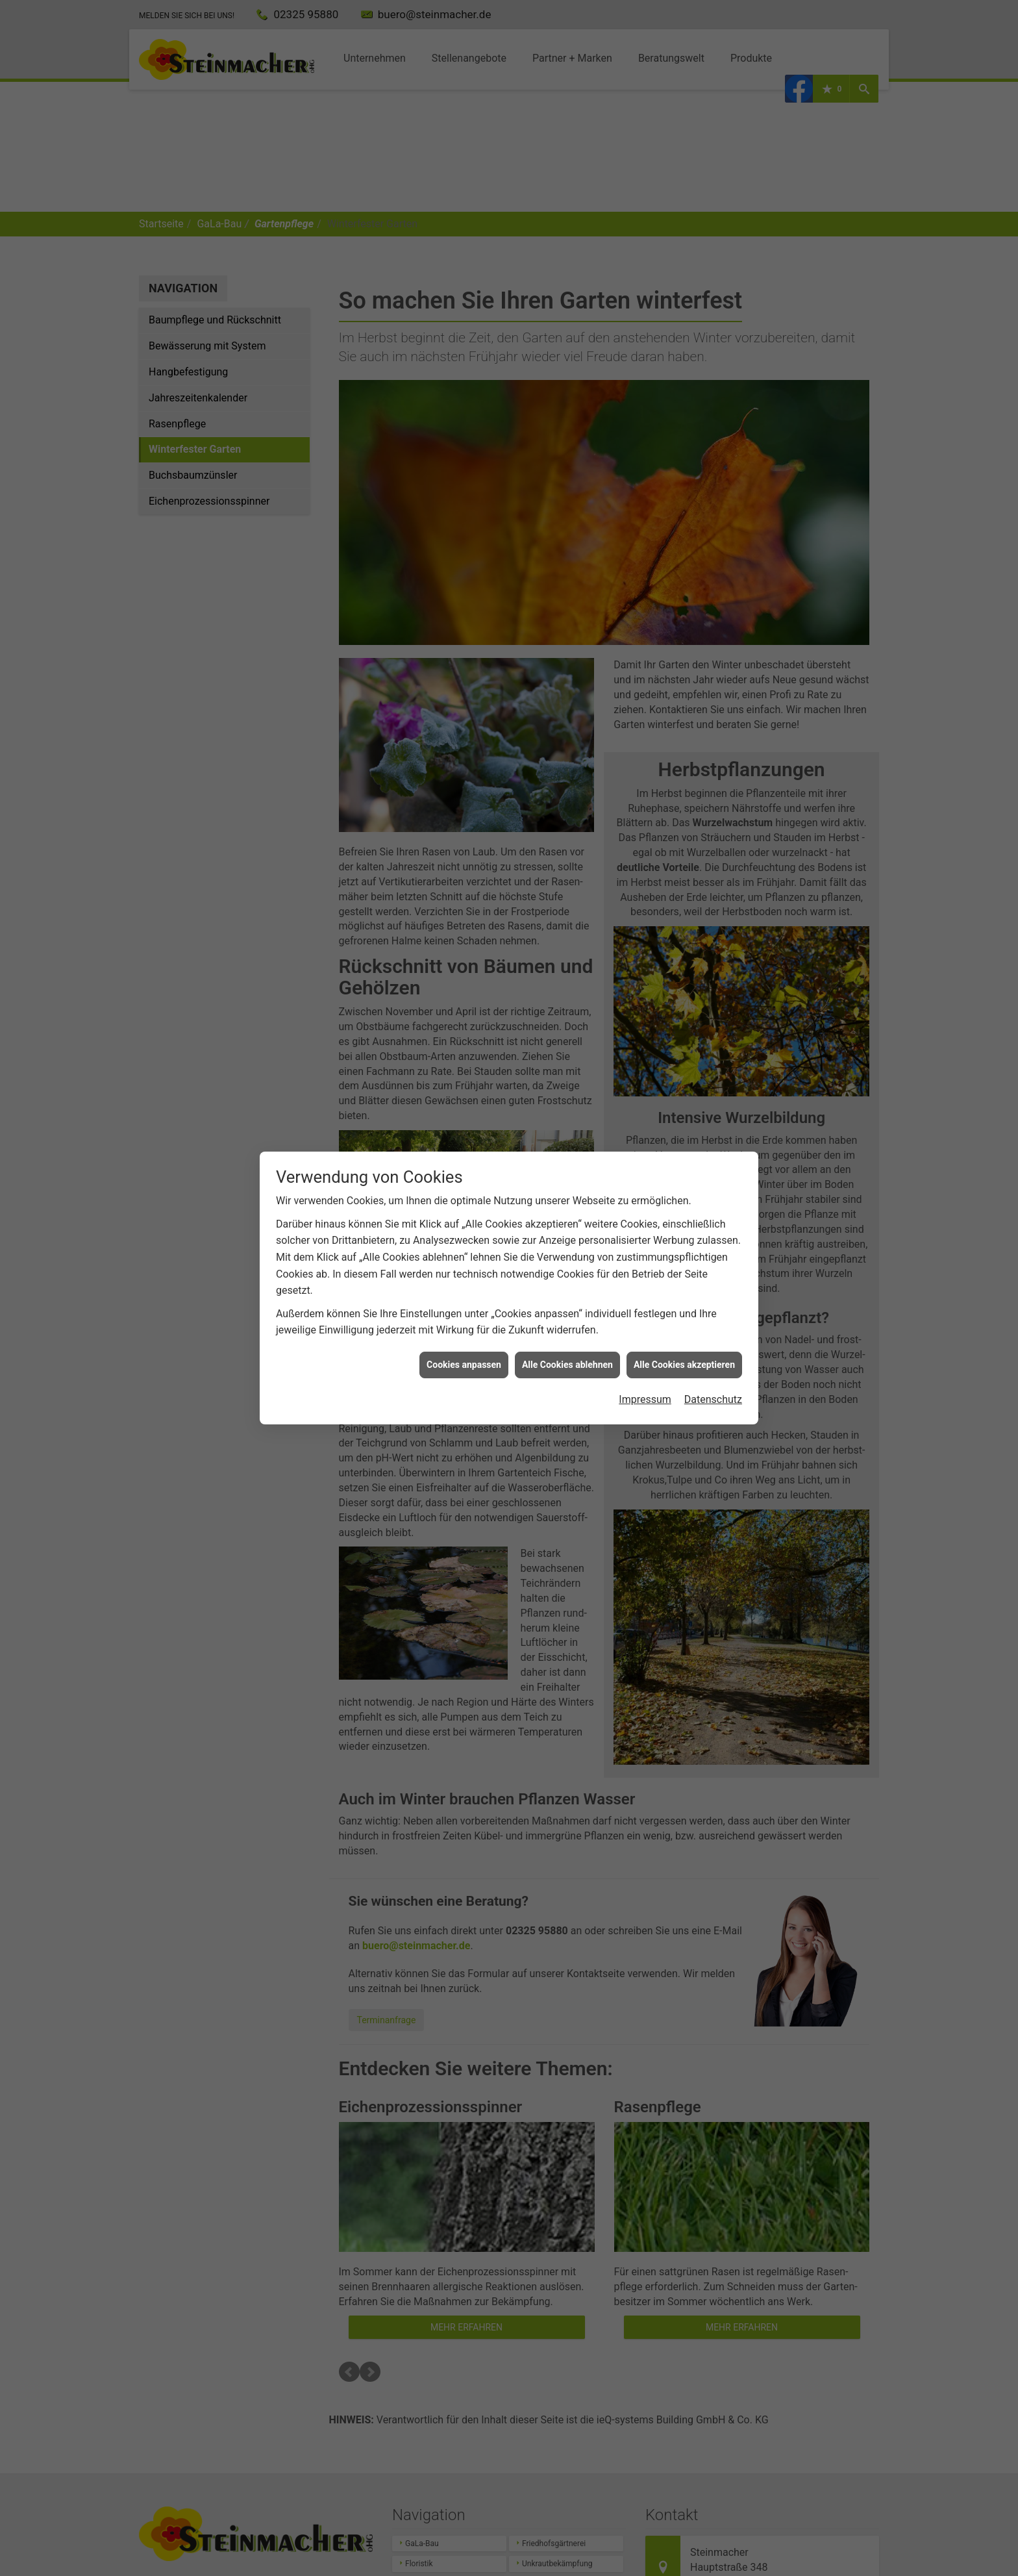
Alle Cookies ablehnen (567, 1364)
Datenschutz (713, 1399)
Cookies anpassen (464, 1364)
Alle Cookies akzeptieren (684, 1364)
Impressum (645, 1399)
